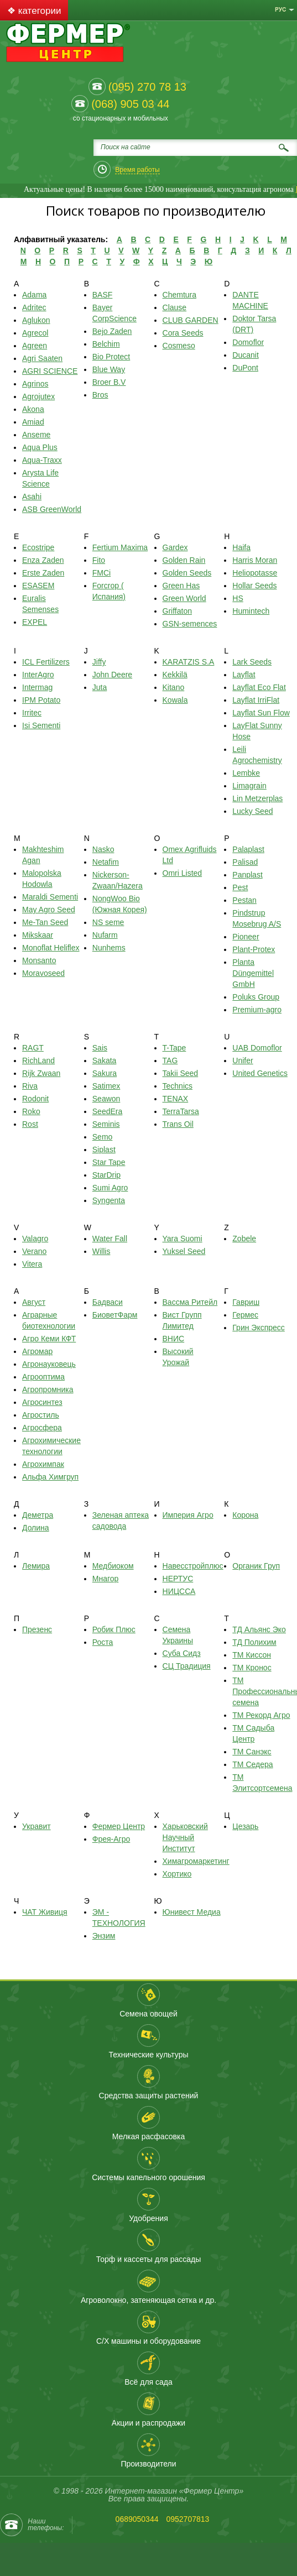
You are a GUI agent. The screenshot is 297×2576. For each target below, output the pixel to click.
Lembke (246, 773)
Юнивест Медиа (192, 1912)
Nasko (103, 849)
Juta (99, 687)
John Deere (112, 674)
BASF (102, 294)
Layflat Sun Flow (261, 712)
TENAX (176, 1098)
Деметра (37, 1515)
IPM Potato (41, 700)
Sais (99, 1047)
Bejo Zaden (112, 331)
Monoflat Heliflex (51, 947)
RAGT (33, 1047)
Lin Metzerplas (257, 798)
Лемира (36, 1565)
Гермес (245, 1314)
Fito (98, 560)
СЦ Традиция (187, 1665)
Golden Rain (184, 560)
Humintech (250, 611)
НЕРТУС (178, 1578)
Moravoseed (43, 973)
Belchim (106, 343)
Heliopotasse (254, 572)
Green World (184, 598)
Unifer (242, 1060)
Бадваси (107, 1302)
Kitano (174, 687)
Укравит (36, 1826)
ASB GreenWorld (51, 509)
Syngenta (108, 1200)
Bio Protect (111, 356)
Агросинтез (42, 1402)
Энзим (104, 1935)
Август (33, 1302)
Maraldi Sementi (50, 896)
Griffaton (177, 611)
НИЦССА (179, 1591)
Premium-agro (257, 1009)
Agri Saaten (42, 358)
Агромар (37, 1351)
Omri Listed (182, 873)
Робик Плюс (114, 1629)
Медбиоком (113, 1565)
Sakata (104, 1060)
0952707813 (187, 2519)
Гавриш (245, 1302)
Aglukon (36, 320)
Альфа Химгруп (50, 1476)
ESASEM (38, 585)
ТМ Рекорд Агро (261, 1715)
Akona (33, 409)
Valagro (35, 1238)
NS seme (108, 922)
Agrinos (35, 383)
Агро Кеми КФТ (49, 1338)
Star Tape (109, 1162)
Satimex (106, 1085)
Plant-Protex (253, 949)
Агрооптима (43, 1376)
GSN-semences (190, 623)
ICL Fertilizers (46, 661)
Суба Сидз (182, 1653)
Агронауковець (49, 1364)
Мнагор (105, 1578)
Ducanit (245, 355)
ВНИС (174, 1338)
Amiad (33, 421)
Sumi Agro (110, 1187)
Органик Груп (256, 1565)
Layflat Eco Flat (259, 687)
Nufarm (105, 935)
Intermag (37, 687)
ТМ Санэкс (251, 1751)
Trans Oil (178, 1124)
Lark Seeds (252, 661)
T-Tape (174, 1047)
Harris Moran (254, 560)
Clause (175, 307)
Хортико (177, 1873)
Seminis (106, 1124)
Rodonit (35, 1098)
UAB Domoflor (257, 1047)
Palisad (245, 862)
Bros (100, 394)
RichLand (38, 1060)
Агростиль (40, 1414)
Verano (34, 1251)
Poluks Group (255, 996)
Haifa (241, 547)
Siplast (104, 1149)
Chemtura (179, 294)
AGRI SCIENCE (49, 371)
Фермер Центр (118, 1826)
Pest (240, 887)
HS (237, 598)
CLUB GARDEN (190, 320)
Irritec (31, 712)
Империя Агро (188, 1515)
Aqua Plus (40, 447)
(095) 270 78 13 (147, 87)
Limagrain (249, 785)
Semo (102, 1136)
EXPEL (34, 622)
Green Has (181, 585)
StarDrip (106, 1175)
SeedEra (107, 1111)
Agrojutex (38, 396)
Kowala (175, 700)
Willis (101, 1251)
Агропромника (48, 1389)
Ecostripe (38, 547)
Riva (30, 1085)
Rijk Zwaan (41, 1073)
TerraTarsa (181, 1111)
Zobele (244, 1238)
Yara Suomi (182, 1238)
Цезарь (245, 1826)
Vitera (32, 1264)
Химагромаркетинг (196, 1861)
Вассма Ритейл (190, 1302)
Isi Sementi (41, 725)
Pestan (244, 900)
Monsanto (39, 960)
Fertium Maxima (120, 547)
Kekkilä (175, 674)
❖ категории (34, 11)
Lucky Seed (252, 811)
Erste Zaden (43, 572)
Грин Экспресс (258, 1327)
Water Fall (109, 1238)
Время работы (137, 170)
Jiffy (99, 661)
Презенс (37, 1629)
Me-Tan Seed (45, 922)
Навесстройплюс (193, 1565)
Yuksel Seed (184, 1251)
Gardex (175, 547)
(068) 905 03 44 (130, 104)
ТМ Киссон (251, 1654)
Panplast (247, 874)
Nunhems (109, 947)
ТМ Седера (252, 1764)
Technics (177, 1085)
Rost (30, 1124)
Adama (34, 294)
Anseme (36, 434)
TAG (170, 1060)
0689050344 (137, 2519)
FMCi (101, 572)
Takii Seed (181, 1073)
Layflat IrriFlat (255, 700)
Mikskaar (37, 935)
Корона (245, 1515)
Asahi (31, 496)
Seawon (106, 1098)
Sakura (104, 1073)
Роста (102, 1642)
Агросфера (42, 1427)
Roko (31, 1111)
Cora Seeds (183, 332)
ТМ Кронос (251, 1667)
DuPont (245, 367)
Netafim (105, 862)
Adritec (34, 307)
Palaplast (248, 849)
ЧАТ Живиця (44, 1912)
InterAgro (38, 674)
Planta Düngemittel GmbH (253, 973)
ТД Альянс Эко (259, 1629)
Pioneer (245, 936)
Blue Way (108, 369)
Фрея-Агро (111, 1839)
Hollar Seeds (254, 585)
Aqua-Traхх (42, 460)
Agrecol (35, 332)
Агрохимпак (43, 1464)
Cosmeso (179, 345)
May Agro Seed (48, 909)
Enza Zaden (43, 560)
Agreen (34, 345)
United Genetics (260, 1073)
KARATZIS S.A (189, 661)
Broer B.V (109, 382)
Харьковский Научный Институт (185, 1837)
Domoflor (248, 342)
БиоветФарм (115, 1314)
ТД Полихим (254, 1642)
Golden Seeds (187, 572)
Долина (35, 1527)
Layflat (243, 674)
